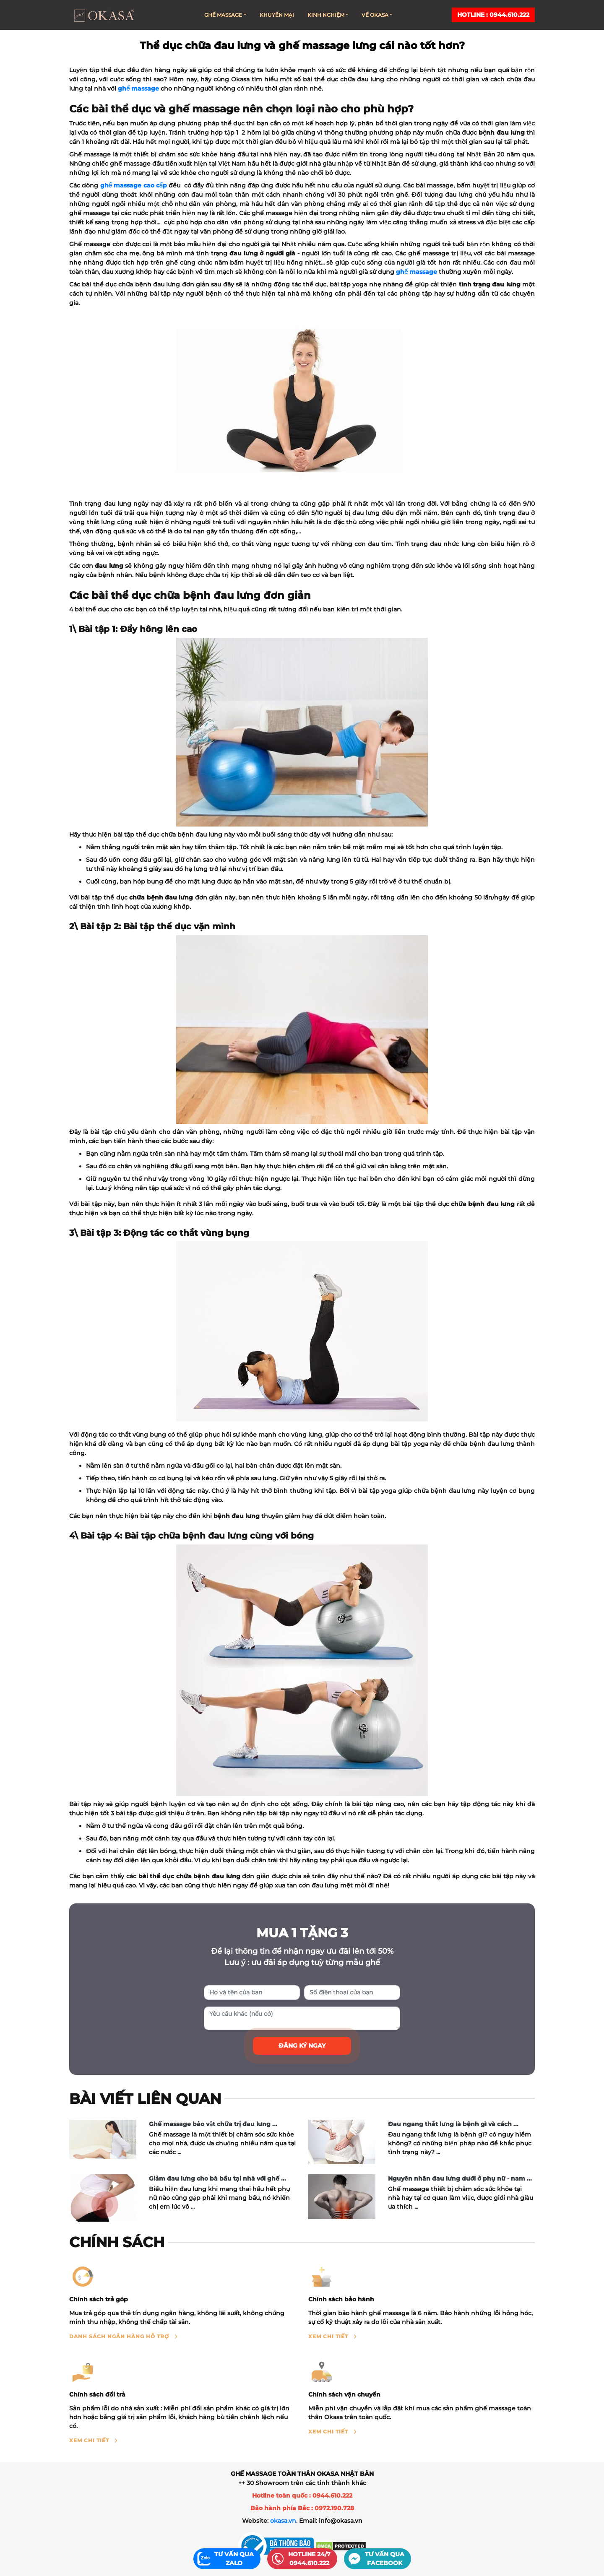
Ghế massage (225, 15)
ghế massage (138, 88)
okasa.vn (283, 2520)
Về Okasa (377, 15)
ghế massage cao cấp (133, 185)
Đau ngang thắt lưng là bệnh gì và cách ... (453, 2124)
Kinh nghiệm (327, 15)
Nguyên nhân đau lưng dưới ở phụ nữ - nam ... (460, 2178)
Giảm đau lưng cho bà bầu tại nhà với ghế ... (217, 2178)
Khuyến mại (277, 15)
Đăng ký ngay (302, 2045)
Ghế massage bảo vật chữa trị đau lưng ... (213, 2124)
